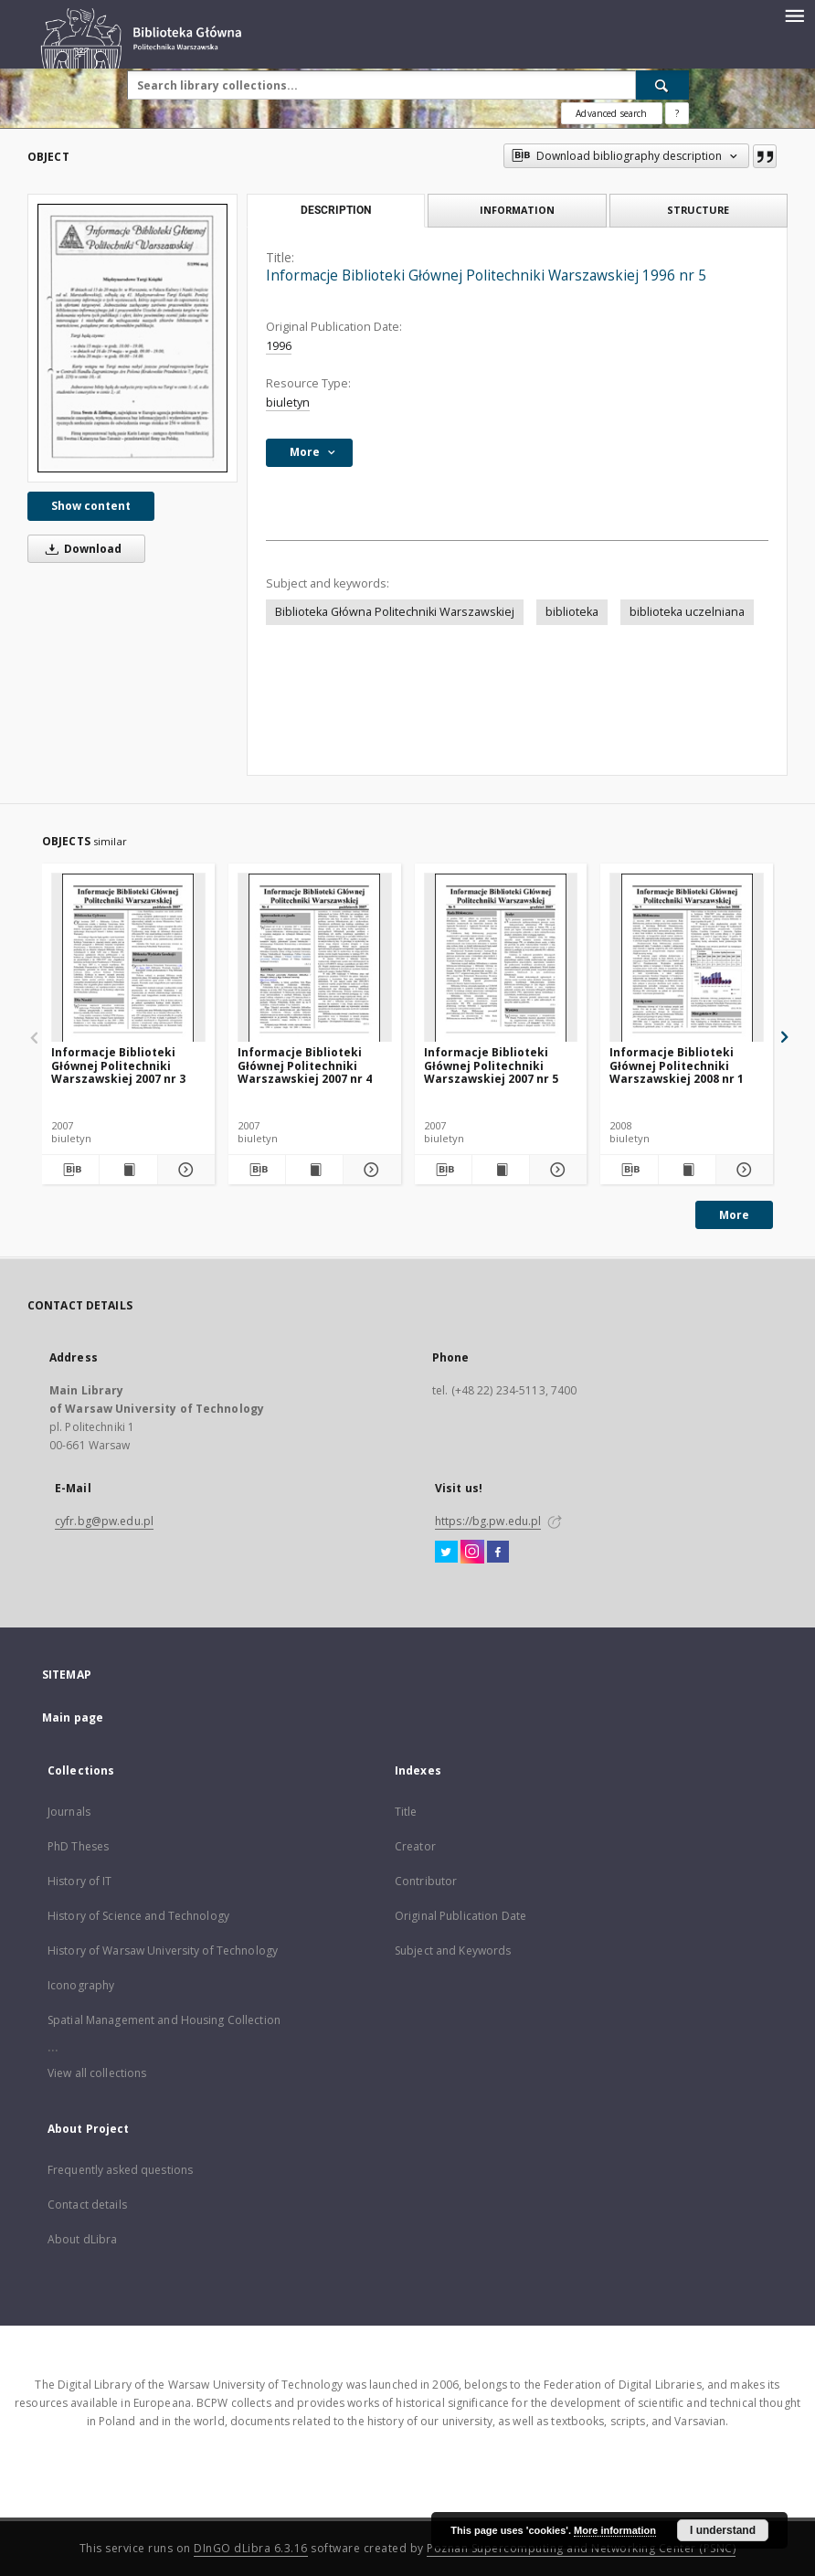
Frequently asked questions (120, 2170)
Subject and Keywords (453, 1950)
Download (80, 548)
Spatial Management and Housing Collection (164, 2020)
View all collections (97, 2073)
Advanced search (611, 113)
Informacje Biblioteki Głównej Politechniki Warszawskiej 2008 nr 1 (676, 1065)
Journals (69, 1811)
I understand (723, 2530)
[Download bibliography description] (70, 1170)
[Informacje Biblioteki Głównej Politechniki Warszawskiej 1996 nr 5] (132, 338)
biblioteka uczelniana (687, 612)
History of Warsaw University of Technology (163, 1950)
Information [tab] (517, 210)
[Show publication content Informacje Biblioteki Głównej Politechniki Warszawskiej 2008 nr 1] (687, 1170)
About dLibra (82, 2239)
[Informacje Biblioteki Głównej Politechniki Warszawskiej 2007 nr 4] (314, 958)
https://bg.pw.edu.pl (488, 1521)
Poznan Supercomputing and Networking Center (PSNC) (581, 2548)
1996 (278, 346)
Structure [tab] (698, 210)
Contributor (426, 1881)
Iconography (81, 1985)
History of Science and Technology (138, 1916)
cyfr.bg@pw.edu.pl (104, 1521)
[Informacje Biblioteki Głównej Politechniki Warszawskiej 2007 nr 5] (501, 958)
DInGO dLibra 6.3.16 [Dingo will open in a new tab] (251, 2548)
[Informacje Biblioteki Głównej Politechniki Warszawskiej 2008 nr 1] (686, 958)
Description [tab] (336, 210)
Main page (72, 1717)
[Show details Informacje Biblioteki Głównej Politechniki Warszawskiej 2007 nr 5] (555, 1170)
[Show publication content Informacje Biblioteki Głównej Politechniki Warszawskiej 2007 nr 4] (314, 1170)
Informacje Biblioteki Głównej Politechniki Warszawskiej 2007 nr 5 (491, 1065)
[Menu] (794, 14)
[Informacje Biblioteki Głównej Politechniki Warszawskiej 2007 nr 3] (128, 958)
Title (406, 1811)
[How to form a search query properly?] (677, 113)
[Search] (662, 85)
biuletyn (288, 402)
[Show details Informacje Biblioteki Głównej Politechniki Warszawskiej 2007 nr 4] (369, 1170)
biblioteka (571, 612)
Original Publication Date (460, 1916)
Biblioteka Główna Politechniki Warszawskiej (394, 612)
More (734, 1215)
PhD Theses (78, 1846)
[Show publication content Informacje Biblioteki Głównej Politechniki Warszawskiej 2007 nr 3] (128, 1170)
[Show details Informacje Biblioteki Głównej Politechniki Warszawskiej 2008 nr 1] (742, 1170)
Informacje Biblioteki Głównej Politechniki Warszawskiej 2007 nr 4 (305, 1065)
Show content (91, 506)
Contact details (87, 2204)
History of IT (80, 1881)
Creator (415, 1846)
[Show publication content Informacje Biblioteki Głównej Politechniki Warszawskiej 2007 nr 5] (500, 1170)
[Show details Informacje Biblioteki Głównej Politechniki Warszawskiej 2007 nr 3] (183, 1170)
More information (615, 2530)
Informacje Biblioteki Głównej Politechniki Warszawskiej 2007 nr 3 (118, 1065)
